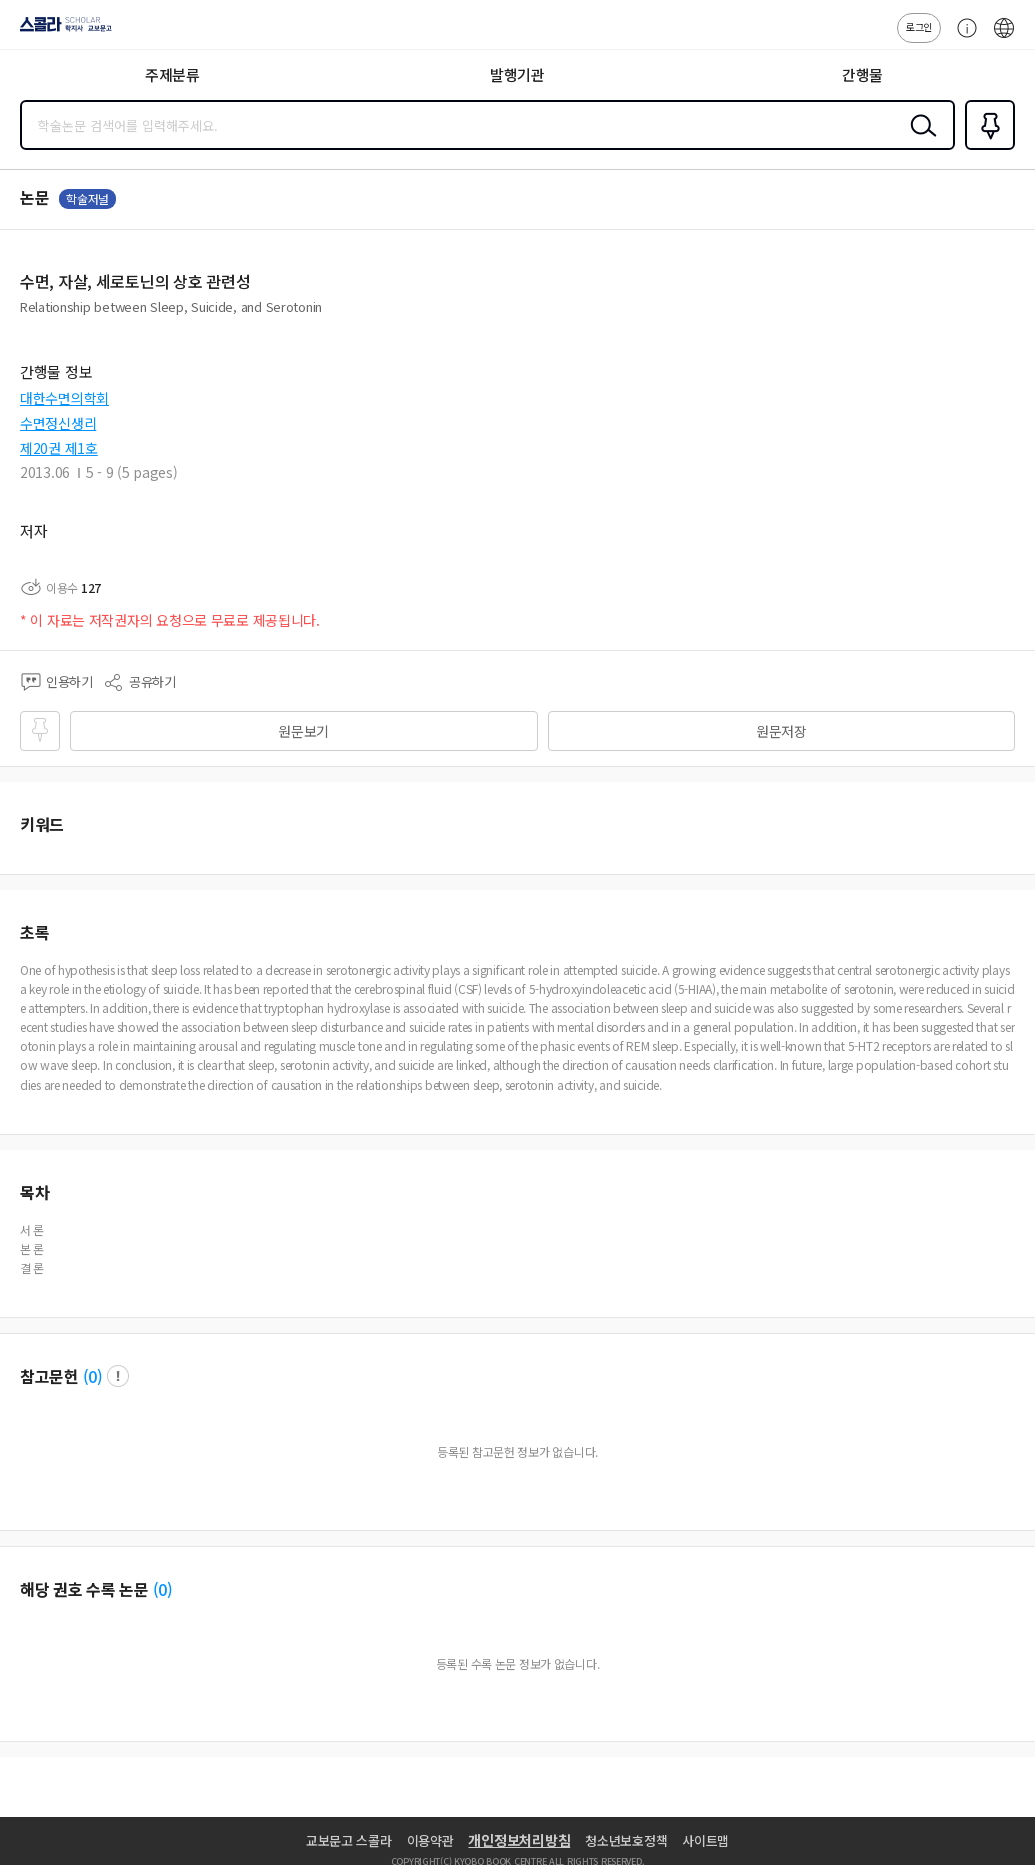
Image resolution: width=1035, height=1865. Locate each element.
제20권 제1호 (59, 448)
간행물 (862, 74)
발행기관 (517, 74)
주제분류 (172, 74)
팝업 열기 (118, 1376)
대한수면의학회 (64, 398)
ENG (1004, 38)
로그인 (919, 26)
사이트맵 (705, 1840)
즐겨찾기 (986, 148)
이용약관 (430, 1840)
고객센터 (962, 38)
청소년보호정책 (626, 1840)
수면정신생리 (58, 423)
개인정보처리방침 (519, 1840)
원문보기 (303, 731)
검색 (919, 141)
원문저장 (781, 731)
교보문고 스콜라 (349, 1840)
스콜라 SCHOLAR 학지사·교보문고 (60, 31)
